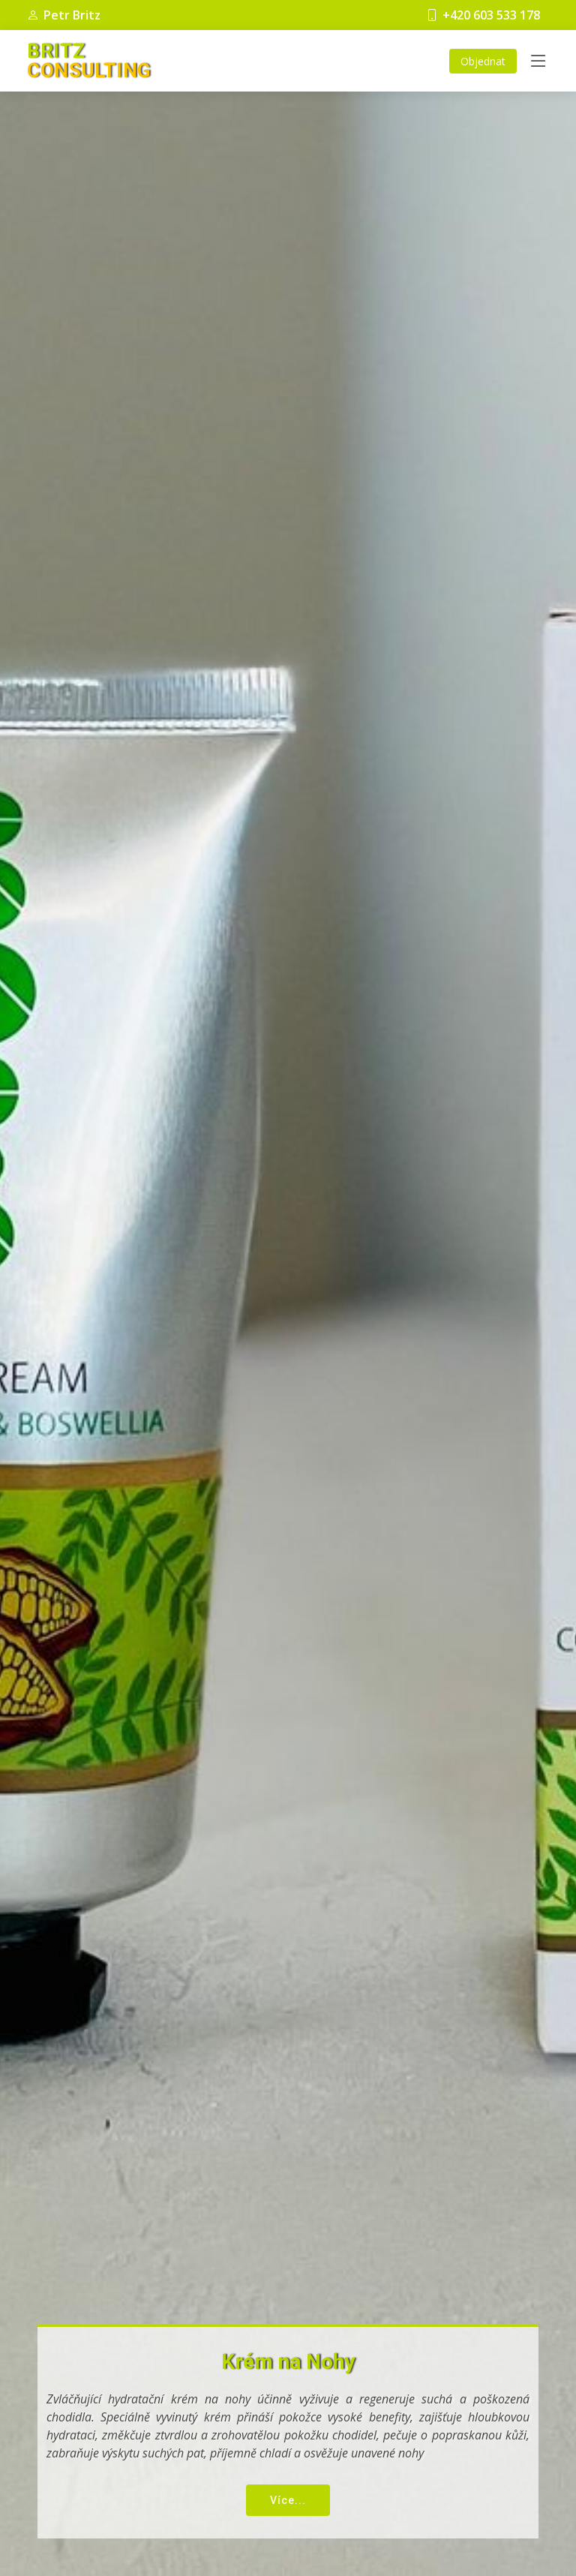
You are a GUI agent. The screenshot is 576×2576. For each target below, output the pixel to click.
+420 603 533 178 (483, 15)
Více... (288, 2500)
